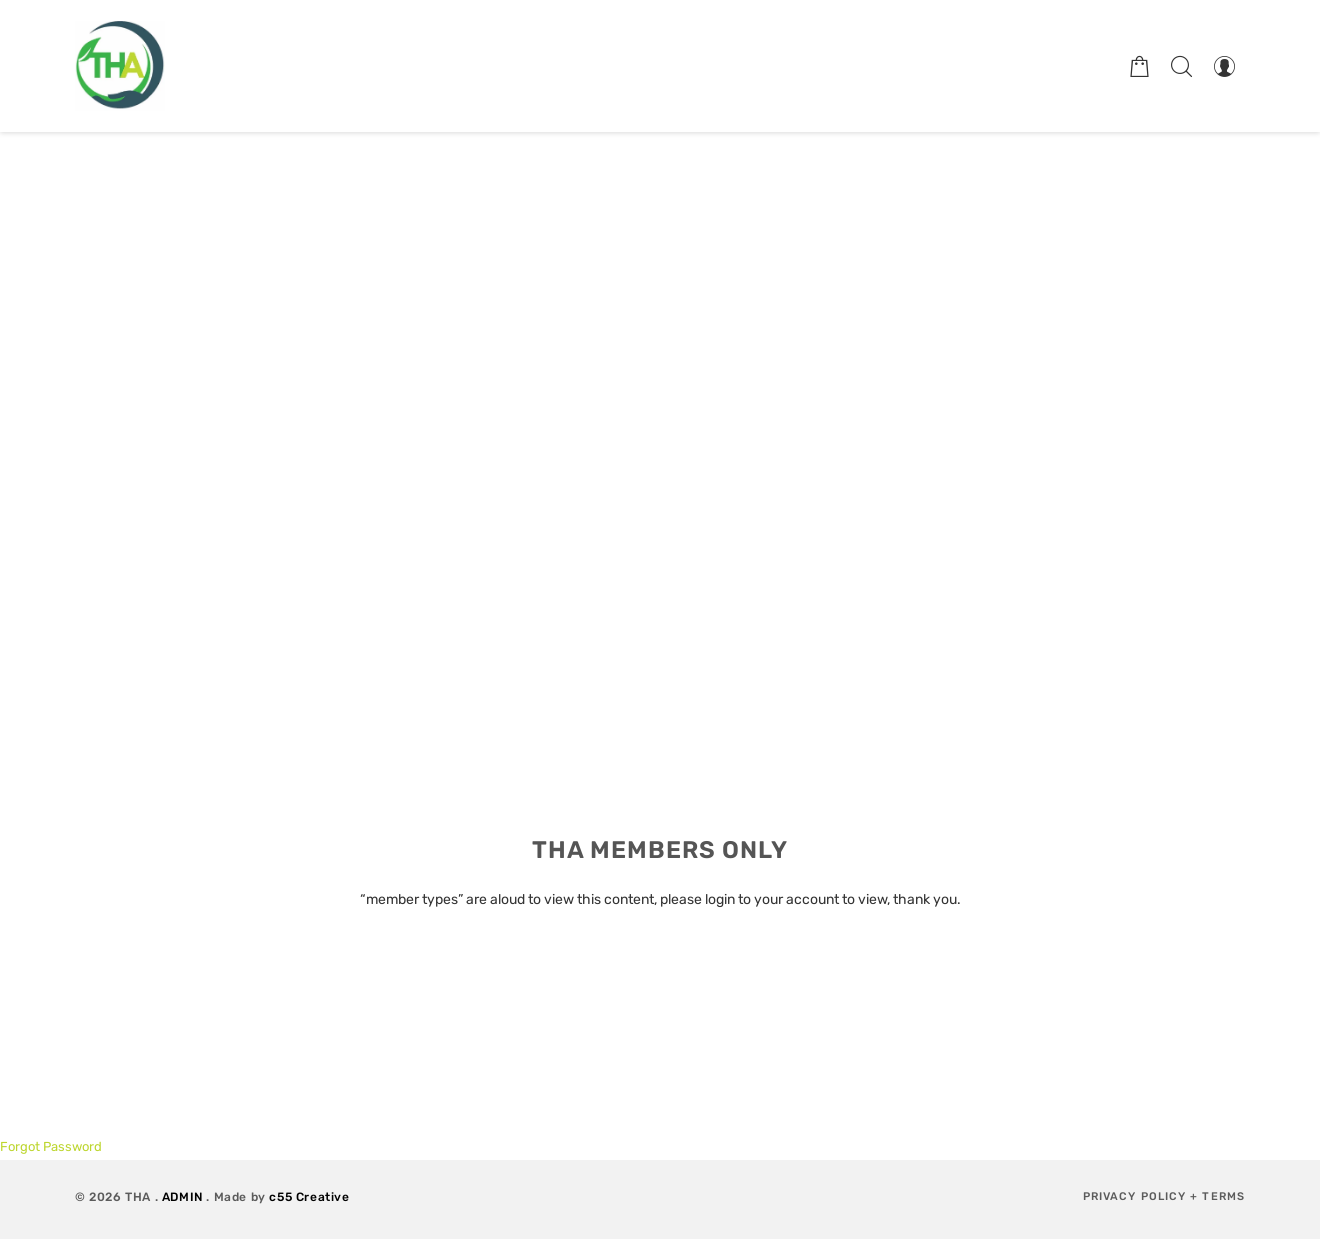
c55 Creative (309, 1197)
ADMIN (182, 1197)
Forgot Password (51, 1146)
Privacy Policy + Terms (1164, 1196)
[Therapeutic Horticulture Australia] (120, 66)
